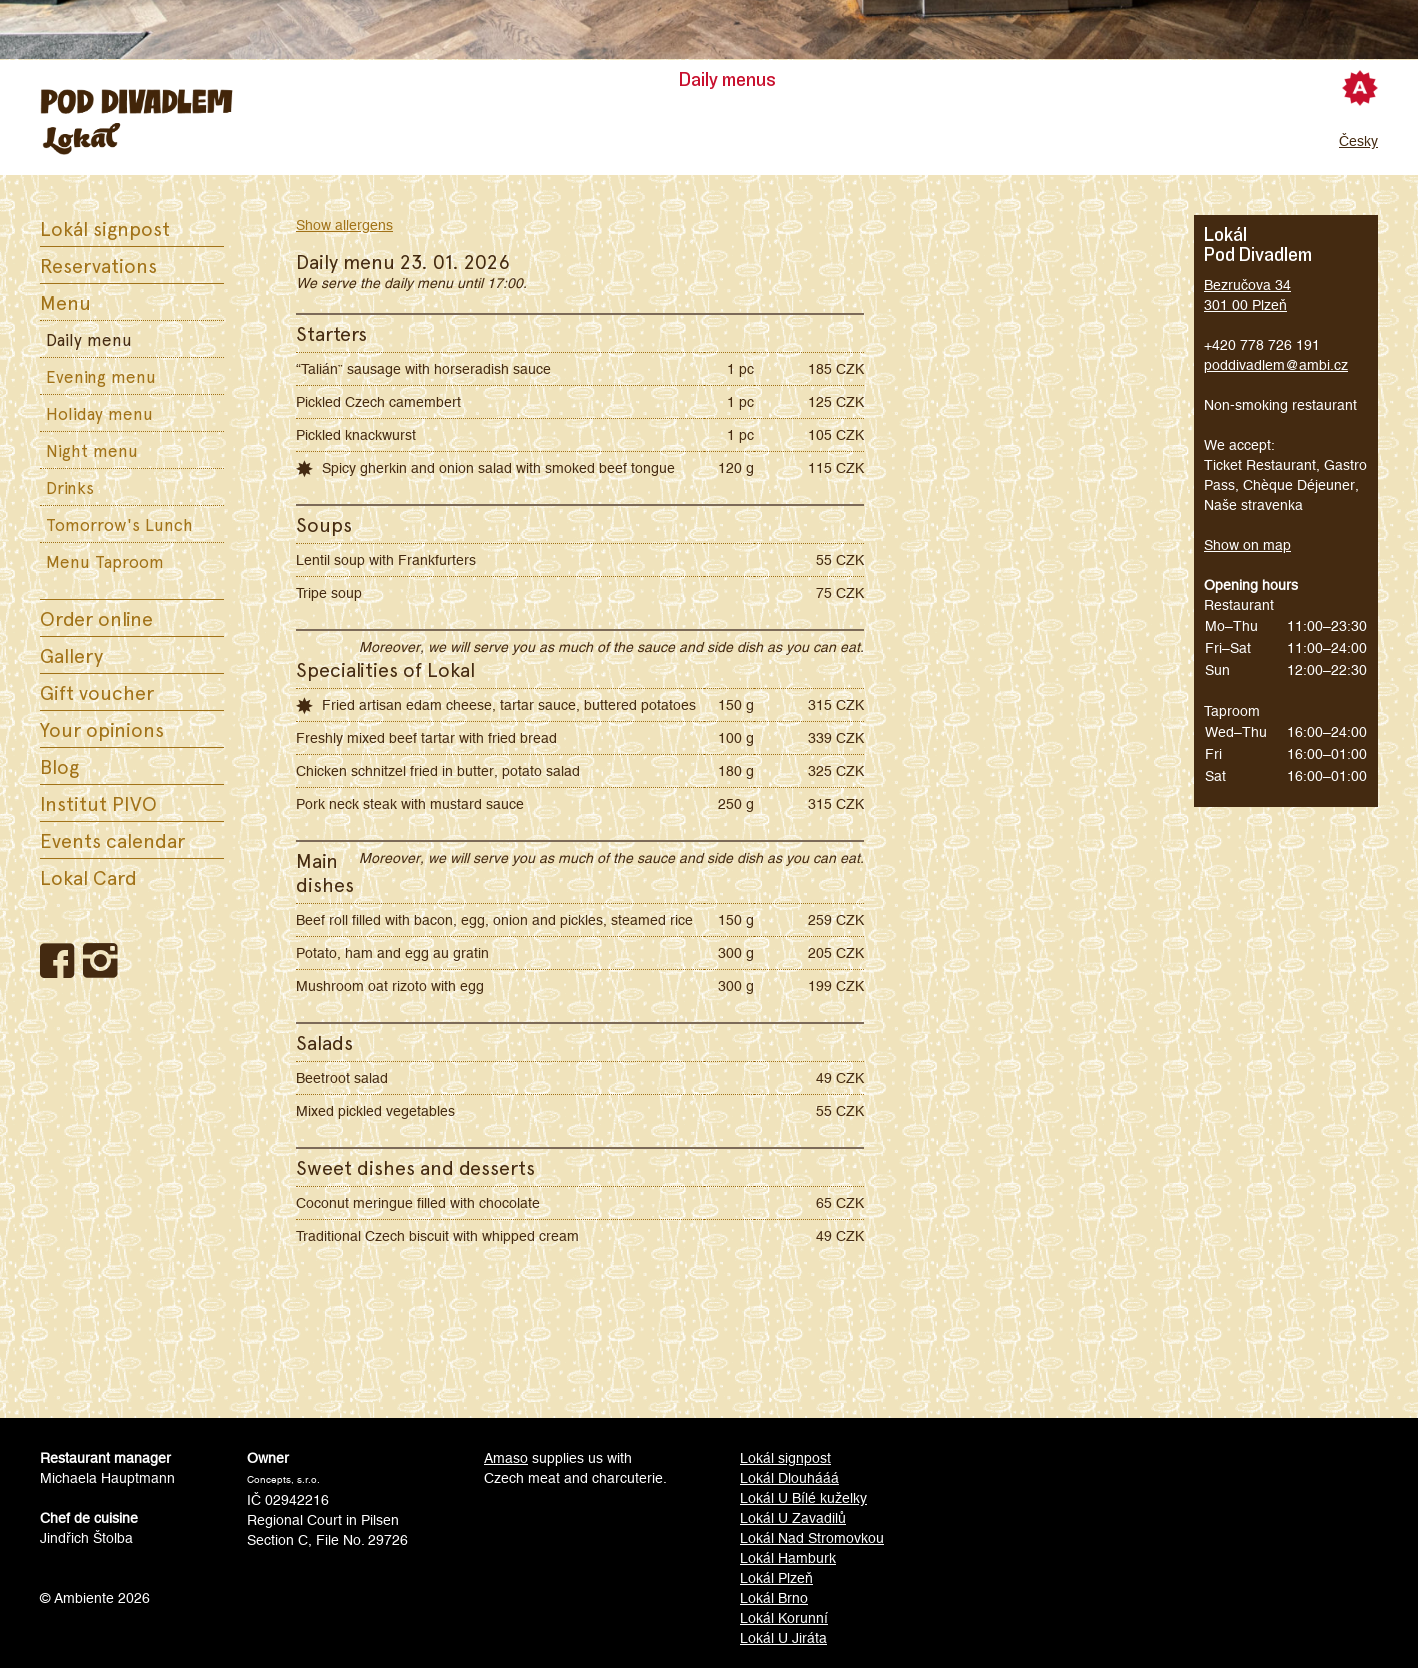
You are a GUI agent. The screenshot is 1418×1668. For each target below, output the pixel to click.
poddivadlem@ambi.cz (1276, 365)
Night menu (92, 450)
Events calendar (112, 840)
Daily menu (89, 339)
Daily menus (727, 80)
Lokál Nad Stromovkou (812, 1538)
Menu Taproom (105, 561)
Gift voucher (97, 692)
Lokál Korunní (784, 1618)
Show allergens (344, 225)
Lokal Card (88, 877)
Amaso (506, 1458)
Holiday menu (99, 413)
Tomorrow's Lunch (119, 524)
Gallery (71, 655)
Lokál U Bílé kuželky (803, 1498)
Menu (65, 302)
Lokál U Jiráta (783, 1638)
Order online (96, 618)
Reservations (98, 265)
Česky (1358, 141)
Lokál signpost (105, 228)
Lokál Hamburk (788, 1558)
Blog (59, 766)
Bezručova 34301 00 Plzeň (1247, 295)
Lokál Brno (774, 1598)
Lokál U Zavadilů (793, 1518)
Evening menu (101, 376)
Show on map (1247, 545)
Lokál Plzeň (776, 1578)
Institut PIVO (98, 803)
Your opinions (102, 729)
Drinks (70, 487)
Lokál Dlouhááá (789, 1478)
